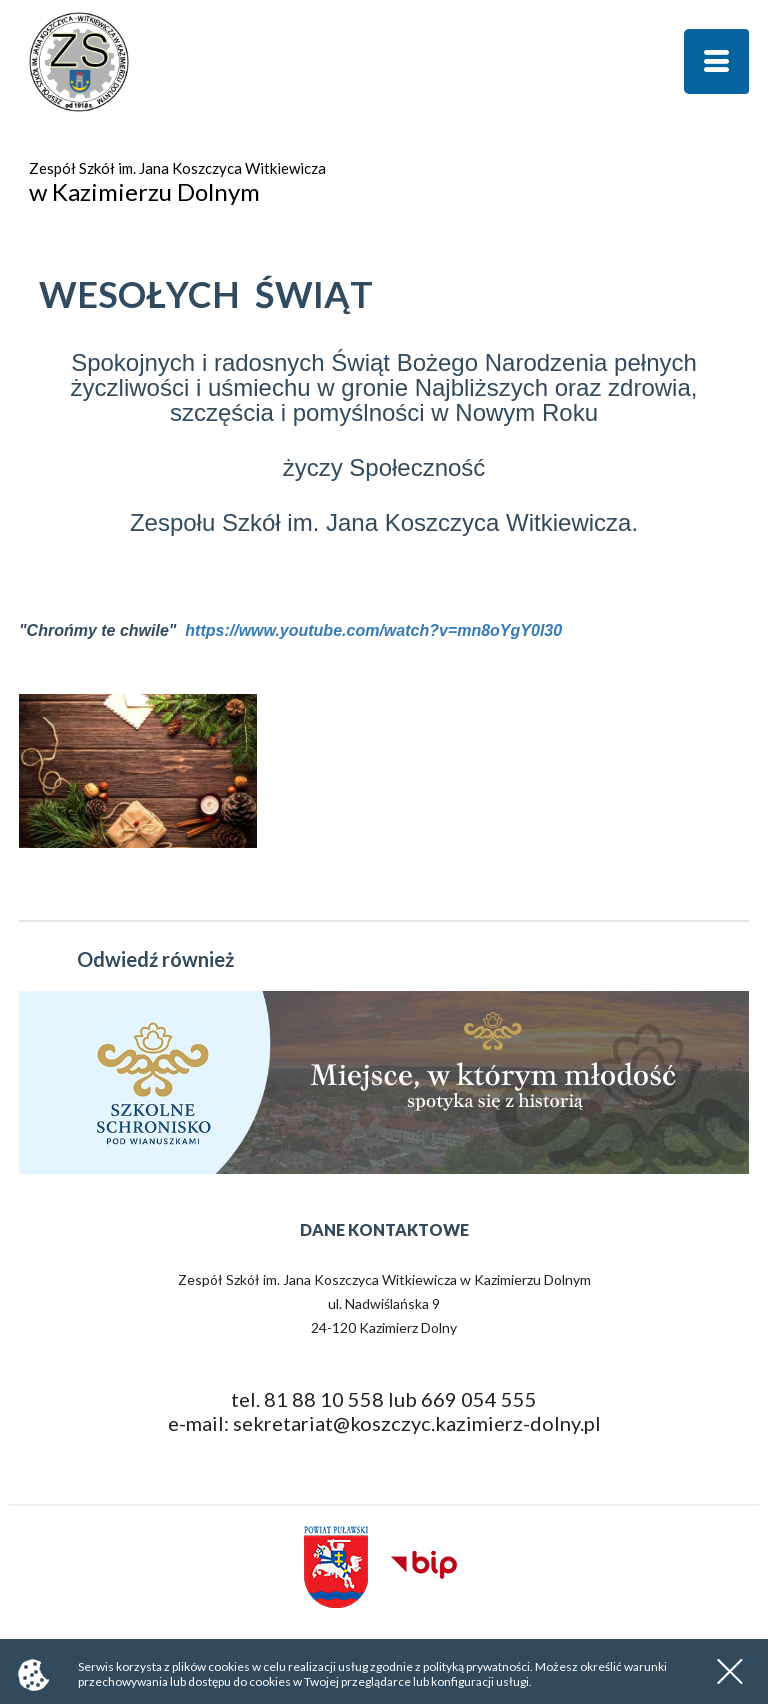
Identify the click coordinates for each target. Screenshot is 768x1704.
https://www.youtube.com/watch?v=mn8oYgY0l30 (373, 630)
